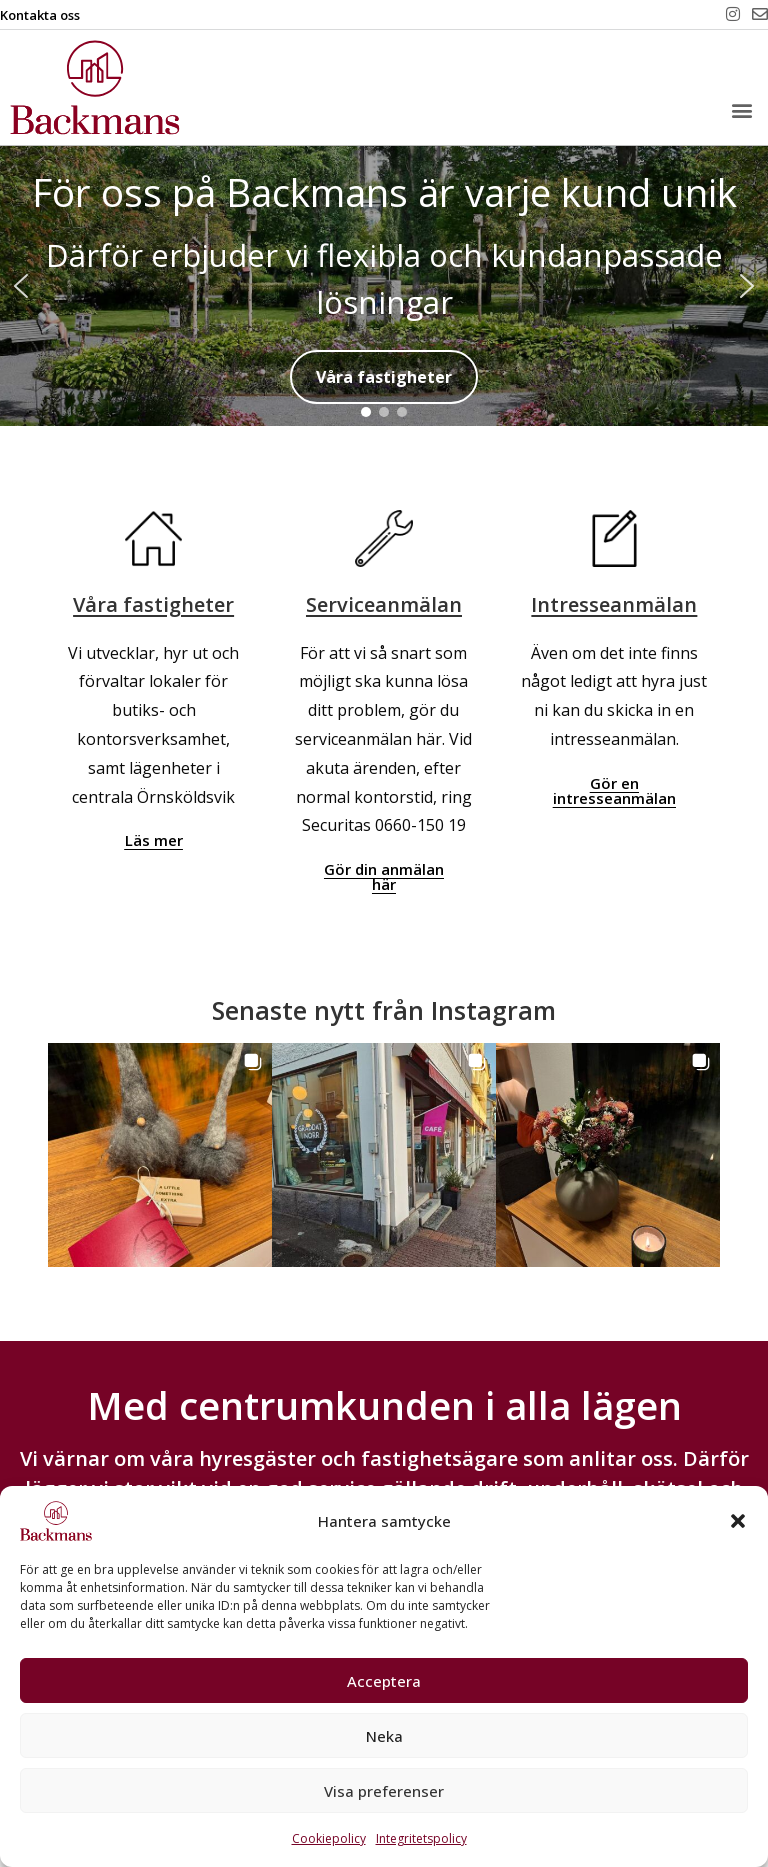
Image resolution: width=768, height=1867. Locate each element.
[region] (384, 286)
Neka (384, 1736)
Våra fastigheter (153, 604)
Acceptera (384, 1681)
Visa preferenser (384, 1791)
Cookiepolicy (329, 1838)
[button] (738, 1521)
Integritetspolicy (421, 1838)
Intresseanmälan (614, 604)
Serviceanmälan (384, 604)
